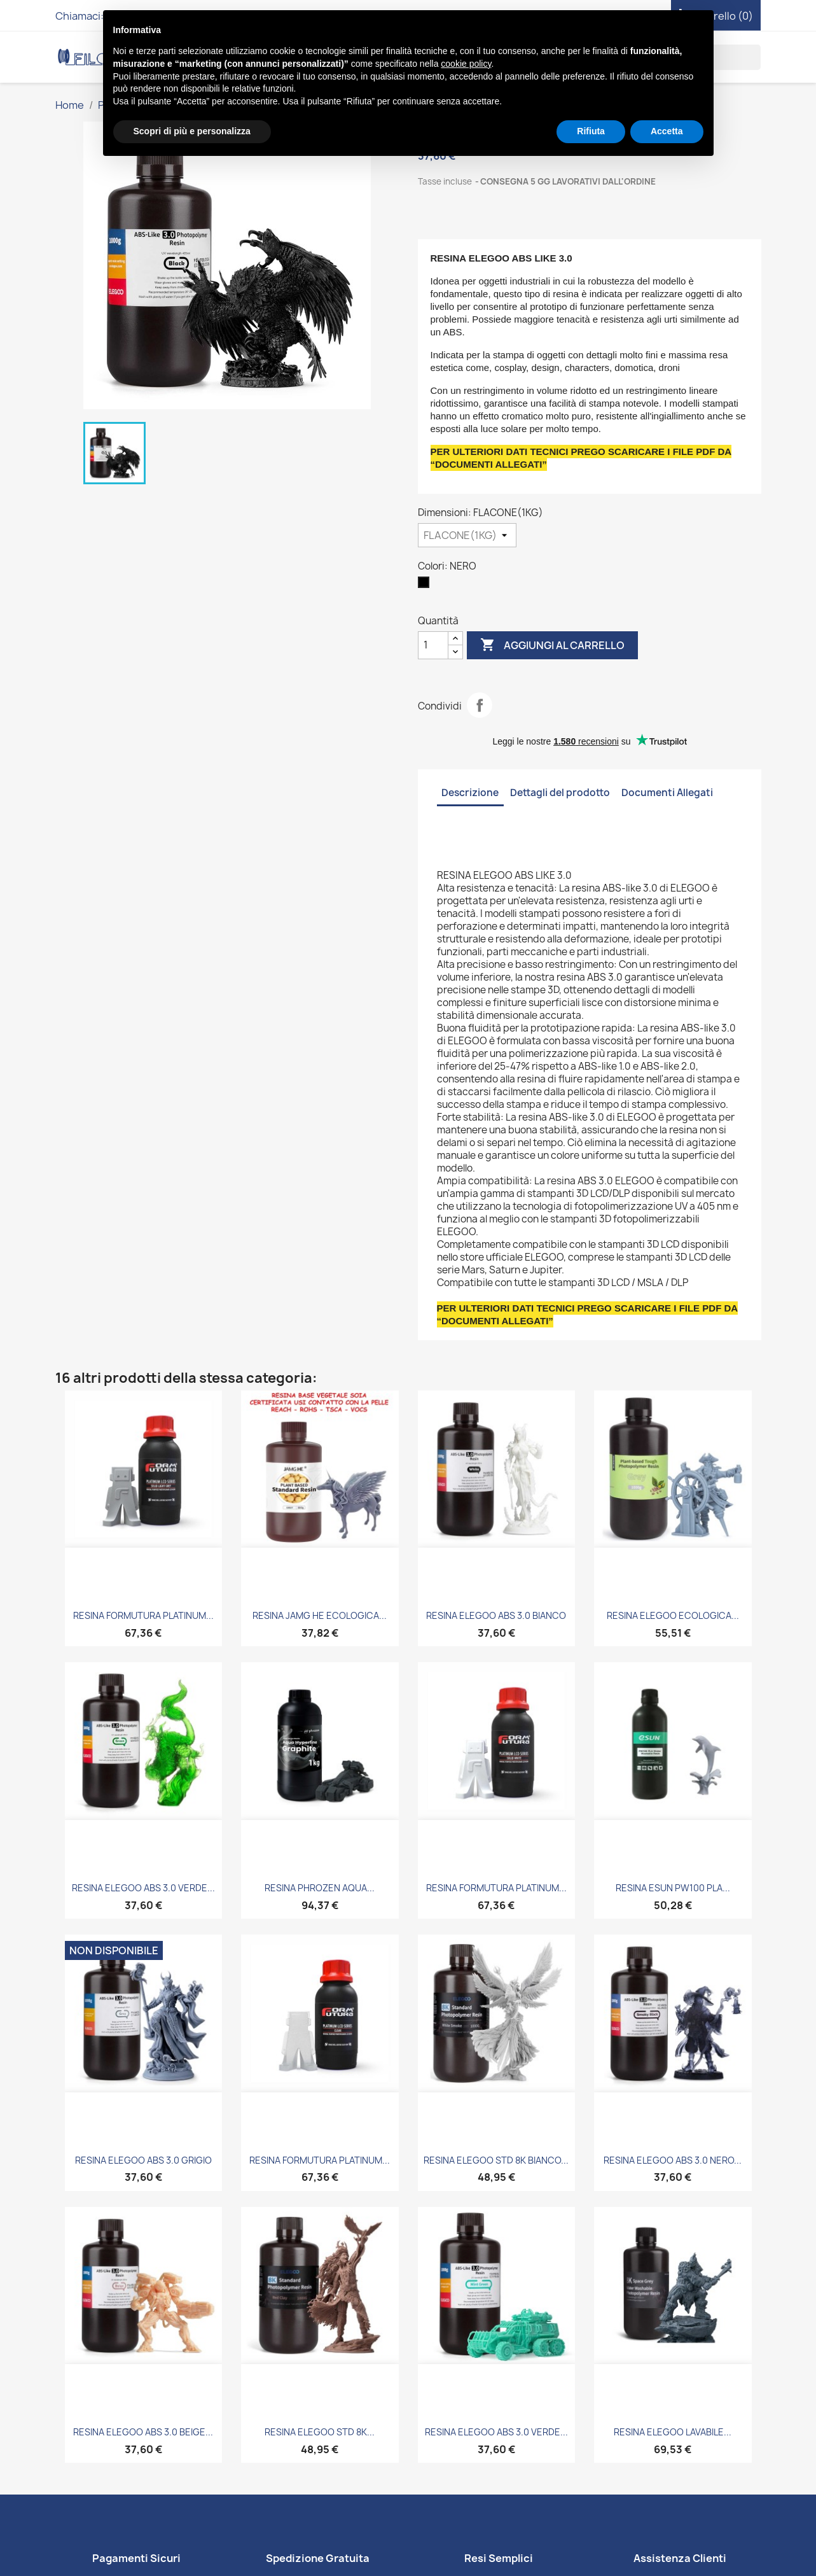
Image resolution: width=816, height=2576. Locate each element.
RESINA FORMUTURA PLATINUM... (143, 1615)
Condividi (479, 705)
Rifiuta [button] (591, 131)
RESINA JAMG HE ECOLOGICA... (319, 1615)
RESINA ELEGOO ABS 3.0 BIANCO (496, 1615)
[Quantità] (433, 645)
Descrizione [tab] (470, 792)
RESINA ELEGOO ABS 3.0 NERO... (673, 2160)
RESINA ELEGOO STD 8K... (320, 2432)
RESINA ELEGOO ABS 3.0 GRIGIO (143, 2160)
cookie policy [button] (466, 64)
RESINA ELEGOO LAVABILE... (672, 2432)
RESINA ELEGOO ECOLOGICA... (673, 1615)
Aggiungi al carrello (552, 645)
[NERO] (426, 585)
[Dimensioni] (467, 535)
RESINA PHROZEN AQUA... (320, 1888)
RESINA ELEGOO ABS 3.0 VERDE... (143, 1888)
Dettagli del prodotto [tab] (560, 792)
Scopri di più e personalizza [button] (192, 131)
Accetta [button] (667, 131)
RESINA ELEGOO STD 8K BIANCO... (496, 2160)
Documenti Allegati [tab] (667, 792)
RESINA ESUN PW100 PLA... (673, 1888)
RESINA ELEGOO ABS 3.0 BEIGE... (143, 2432)
